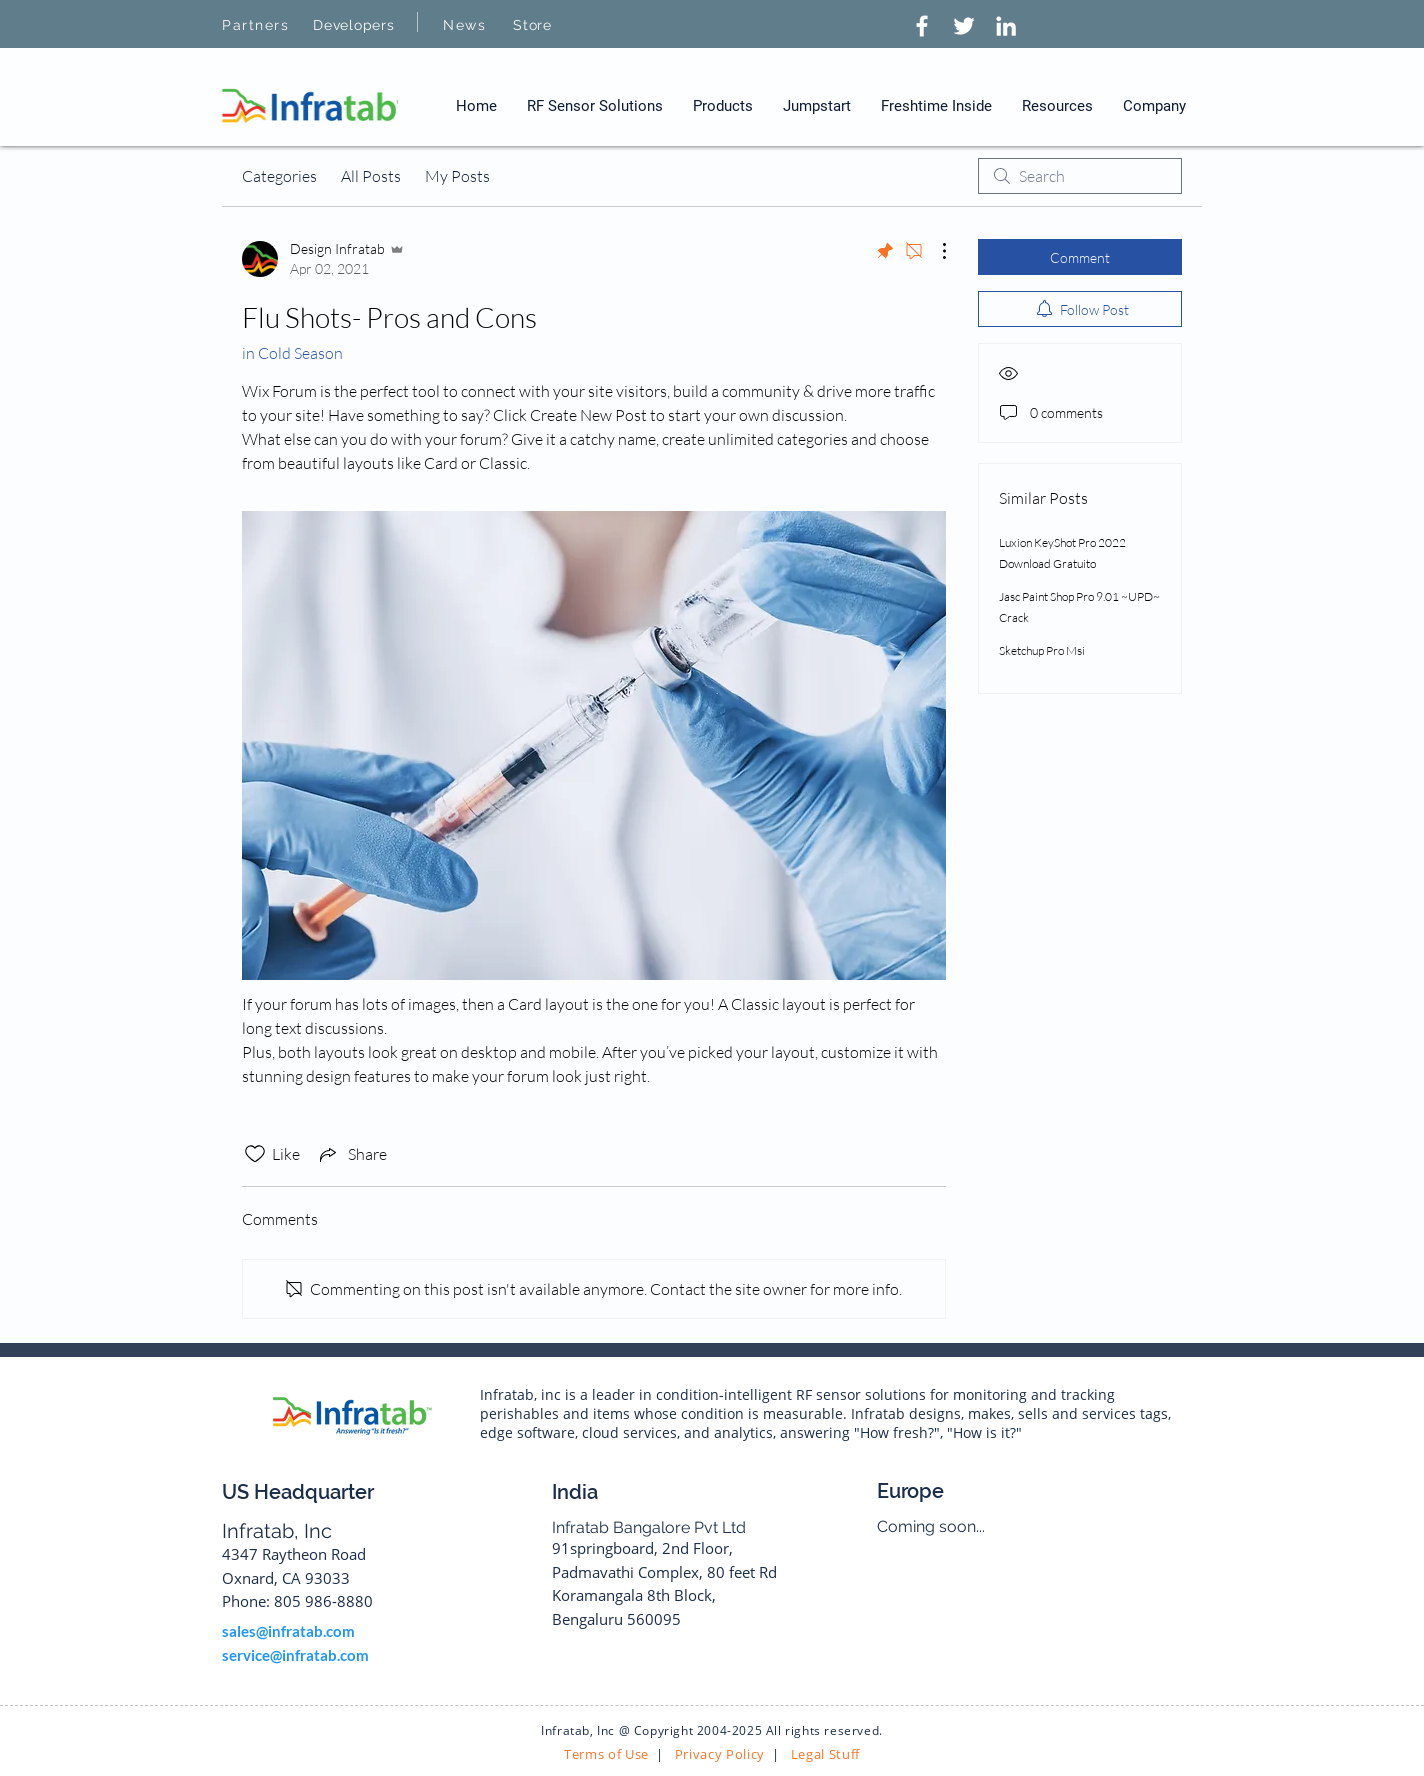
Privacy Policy (718, 1754)
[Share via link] (351, 1154)
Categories (279, 176)
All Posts (371, 176)
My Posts (457, 176)
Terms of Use (606, 1754)
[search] (1080, 176)
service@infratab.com (295, 1655)
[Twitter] (964, 26)
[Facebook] (922, 26)
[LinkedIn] (1006, 26)
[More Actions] (934, 251)
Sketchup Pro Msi (1042, 650)
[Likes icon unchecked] (255, 1154)
